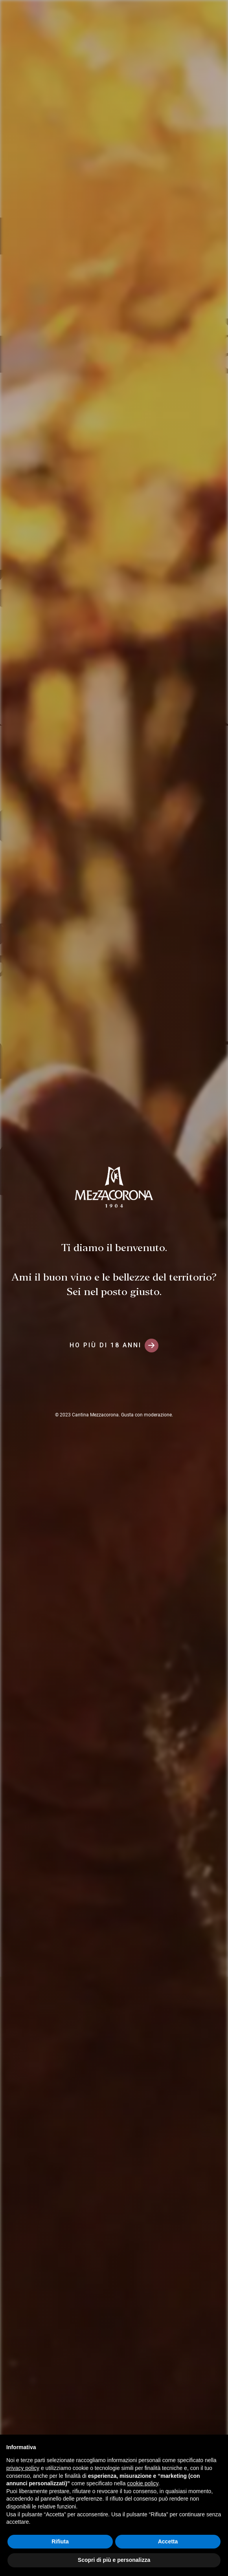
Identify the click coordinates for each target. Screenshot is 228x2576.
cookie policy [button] (142, 2483)
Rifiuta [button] (60, 2541)
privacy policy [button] (22, 2468)
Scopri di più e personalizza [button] (114, 2560)
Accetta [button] (168, 2541)
